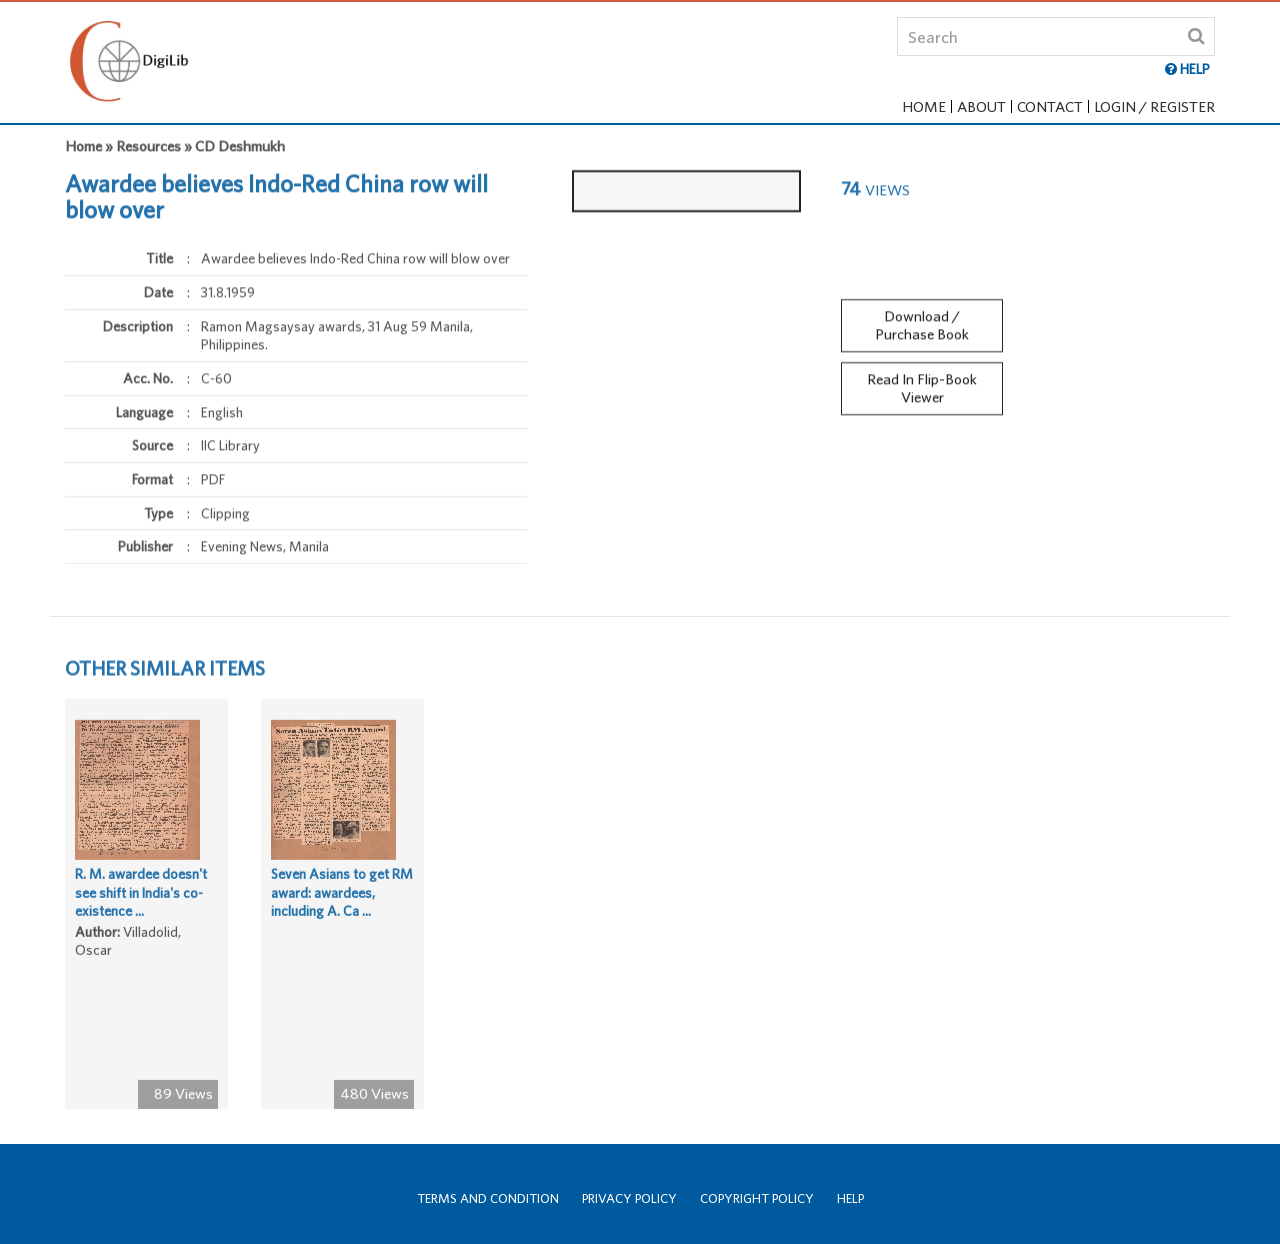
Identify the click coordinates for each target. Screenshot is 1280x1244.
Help (850, 1198)
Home (924, 106)
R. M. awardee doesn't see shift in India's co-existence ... (141, 895)
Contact (1050, 106)
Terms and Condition (488, 1198)
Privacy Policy (629, 1198)
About (981, 106)
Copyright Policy (757, 1198)
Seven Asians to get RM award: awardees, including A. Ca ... (342, 895)
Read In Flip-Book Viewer (922, 384)
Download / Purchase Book (922, 321)
